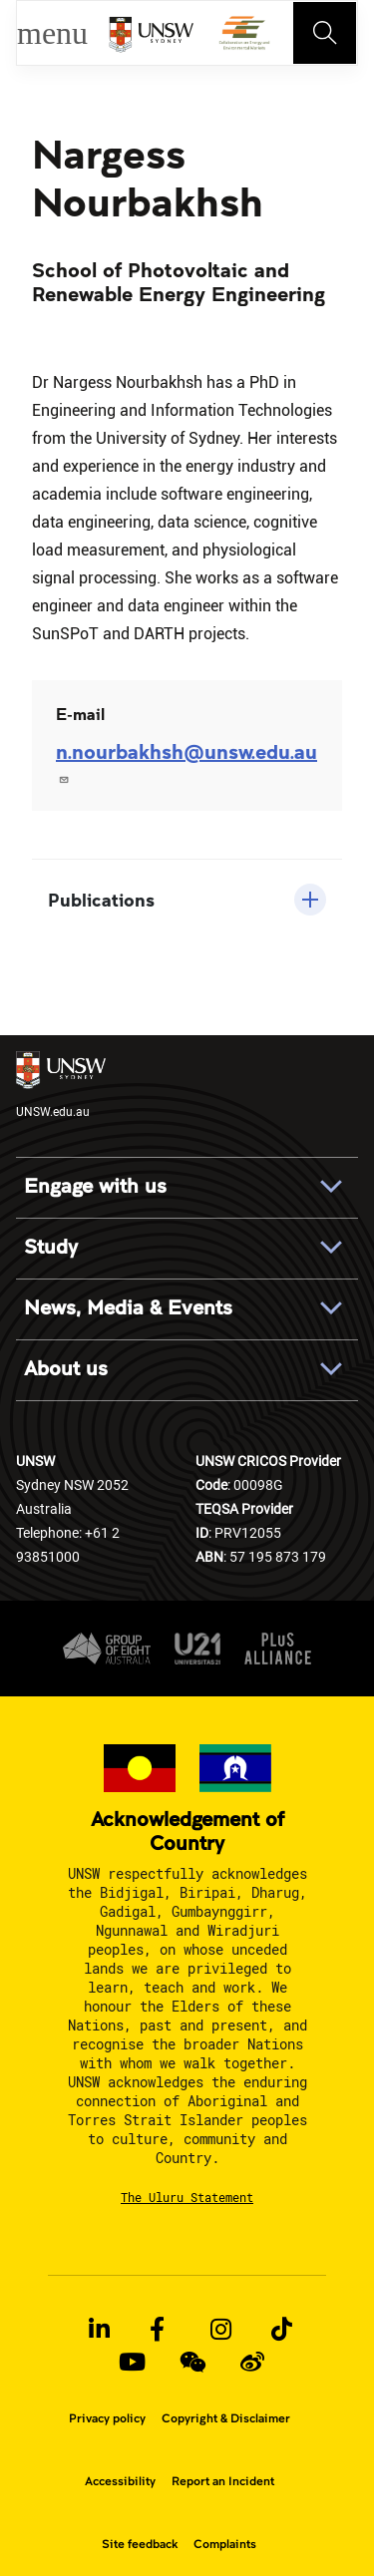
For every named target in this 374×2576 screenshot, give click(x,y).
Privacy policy (107, 2418)
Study (51, 1248)
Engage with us (95, 1187)
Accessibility (120, 2481)
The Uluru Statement (187, 2197)
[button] (187, 899)
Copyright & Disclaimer (226, 2418)
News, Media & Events (128, 1308)
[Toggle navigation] (325, 33)
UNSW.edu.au (61, 1085)
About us (66, 1369)
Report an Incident (223, 2481)
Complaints (224, 2544)
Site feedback (140, 2544)
